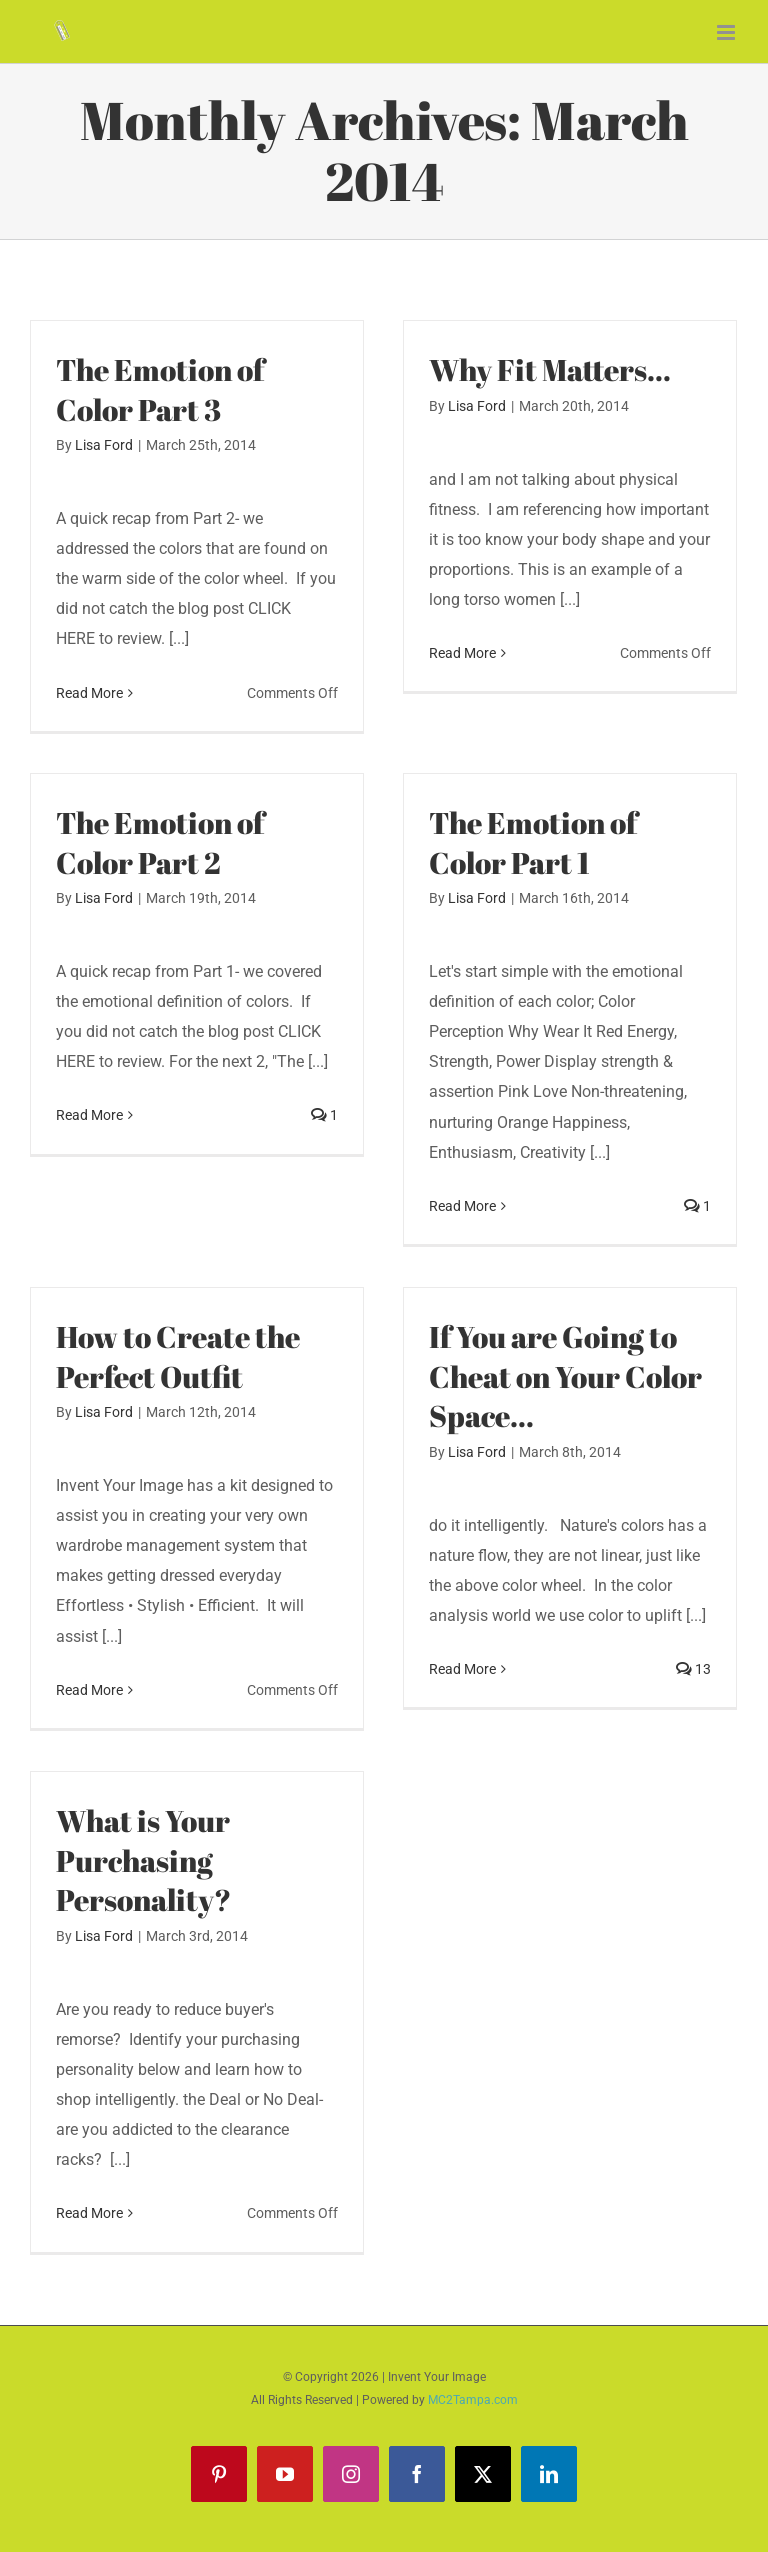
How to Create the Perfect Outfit (178, 1357)
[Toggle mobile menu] (727, 32)
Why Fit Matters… (550, 370)
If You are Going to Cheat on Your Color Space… (565, 1376)
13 (693, 1690)
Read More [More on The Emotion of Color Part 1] (462, 1206)
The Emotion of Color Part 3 (160, 390)
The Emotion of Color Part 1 (533, 843)
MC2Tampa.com (473, 2400)
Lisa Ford (104, 445)
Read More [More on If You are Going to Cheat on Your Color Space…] (462, 1690)
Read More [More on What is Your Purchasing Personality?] (89, 2214)
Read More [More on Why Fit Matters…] (462, 692)
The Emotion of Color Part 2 (160, 843)
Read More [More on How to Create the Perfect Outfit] (89, 1690)
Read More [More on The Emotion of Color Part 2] (89, 1206)
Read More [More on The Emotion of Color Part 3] (89, 693)
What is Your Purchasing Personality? (143, 1860)
